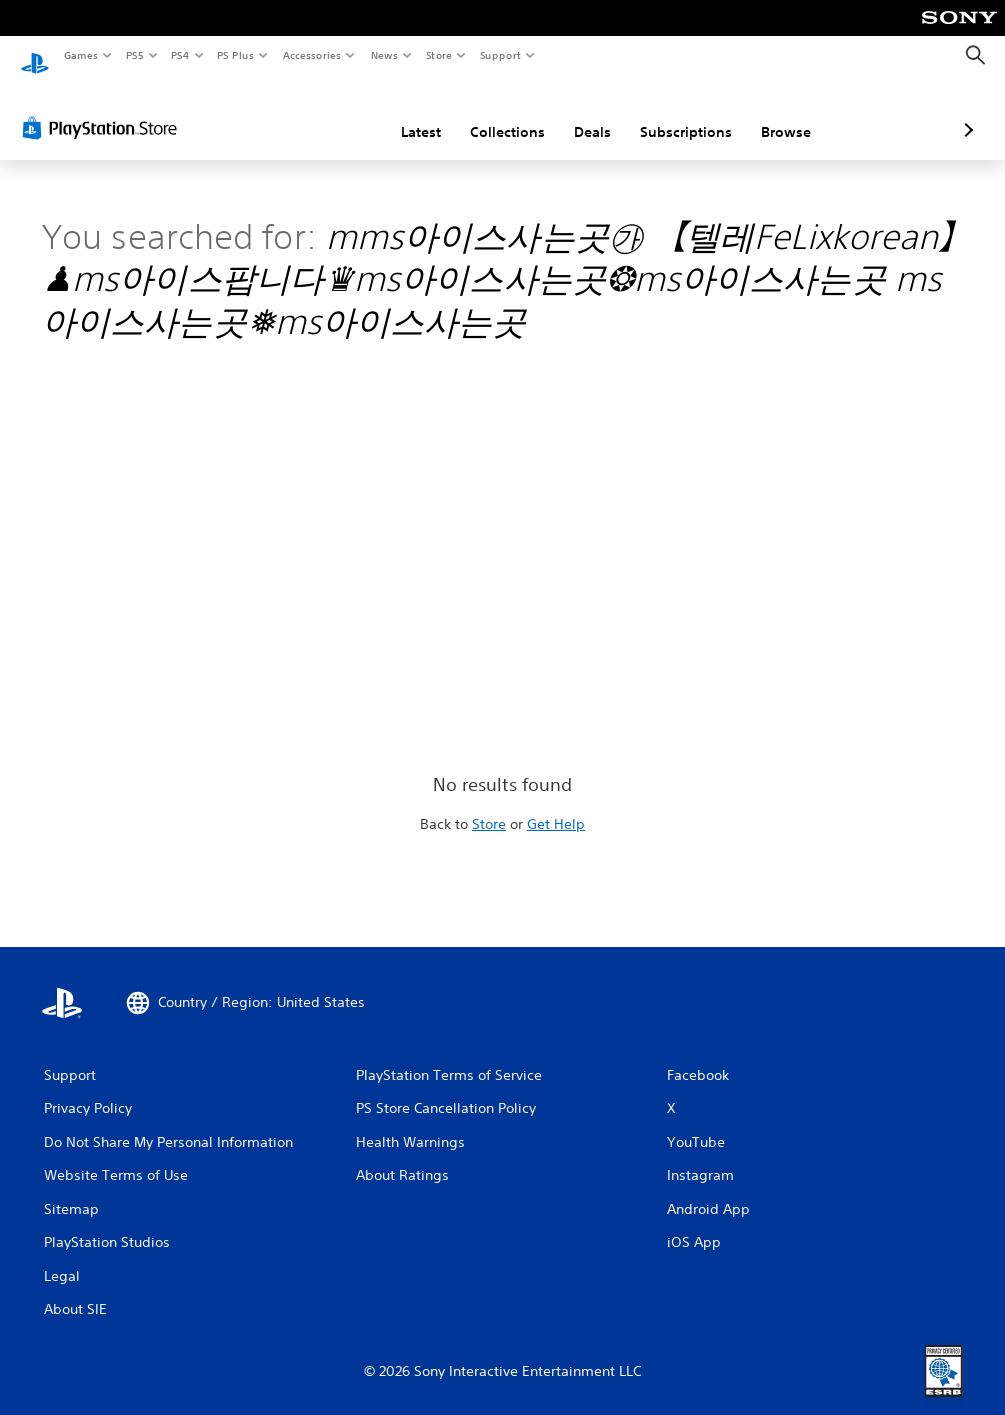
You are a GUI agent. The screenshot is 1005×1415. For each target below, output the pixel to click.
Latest (315, 113)
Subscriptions (580, 113)
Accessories (311, 55)
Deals (486, 113)
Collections (401, 113)
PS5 (134, 55)
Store (438, 55)
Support (499, 55)
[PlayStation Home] (35, 56)
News (384, 55)
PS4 (180, 55)
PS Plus (236, 55)
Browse (680, 113)
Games (80, 55)
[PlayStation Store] (104, 109)
